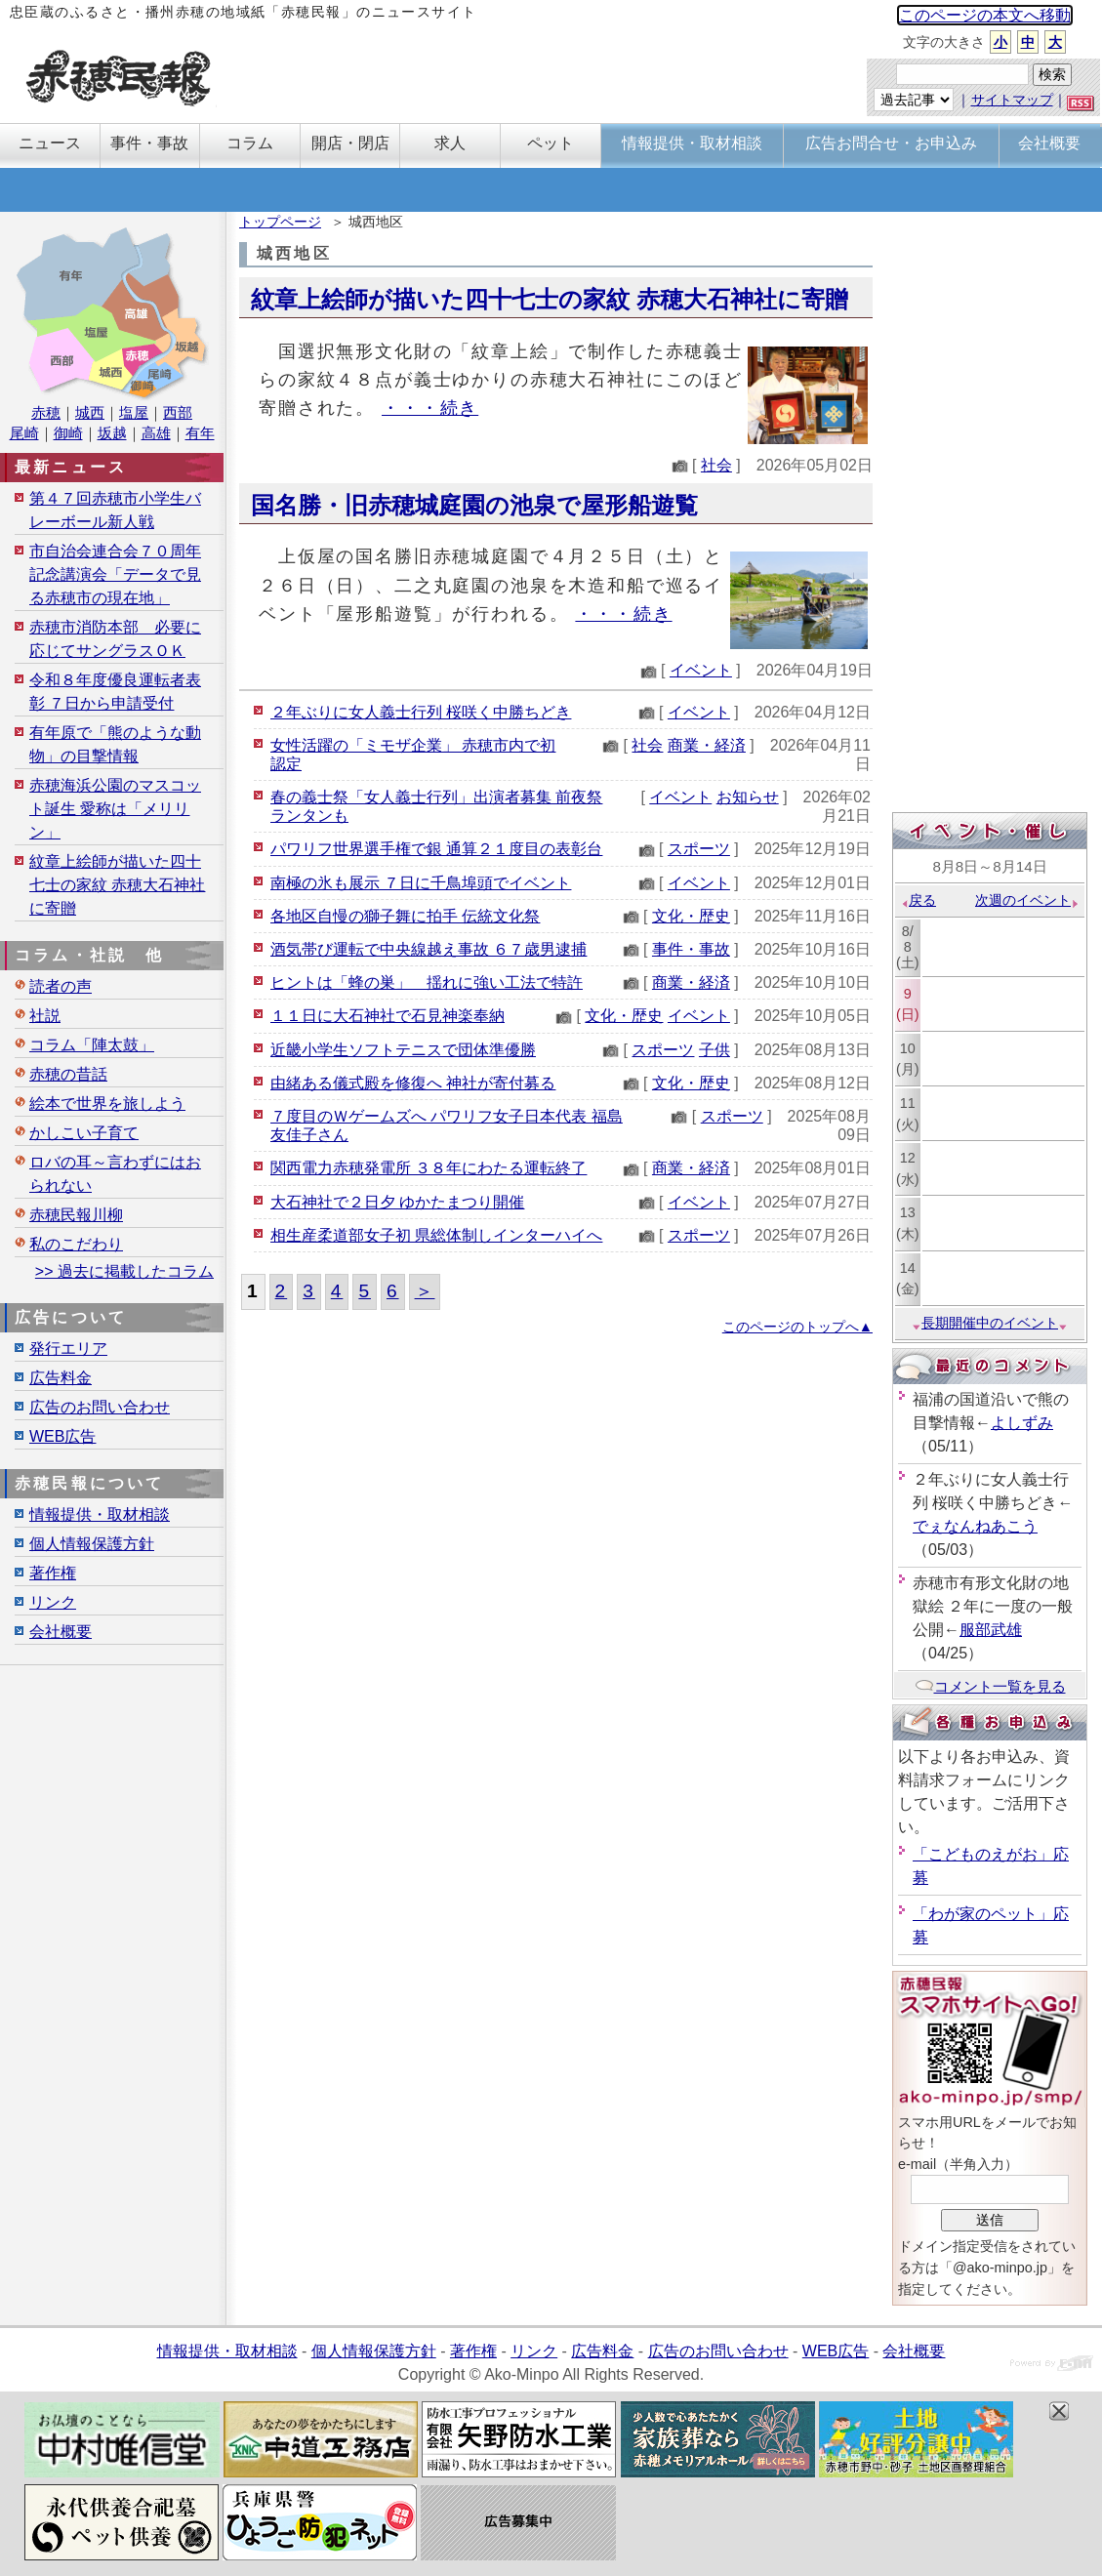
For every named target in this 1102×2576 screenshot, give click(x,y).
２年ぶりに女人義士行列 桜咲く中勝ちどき (420, 712)
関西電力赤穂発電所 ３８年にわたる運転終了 (428, 1168)
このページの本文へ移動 (985, 15)
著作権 (52, 1573)
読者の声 (60, 986)
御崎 (68, 433)
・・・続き (430, 407)
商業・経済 (707, 745)
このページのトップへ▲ (797, 1326)
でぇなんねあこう (975, 1526)
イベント (701, 670)
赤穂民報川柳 (76, 1214)
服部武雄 (990, 1629)
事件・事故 (691, 949)
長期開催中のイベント (990, 1322)
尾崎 (24, 433)
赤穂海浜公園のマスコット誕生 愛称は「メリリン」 (115, 808)
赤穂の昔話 (68, 1074)
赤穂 (46, 412)
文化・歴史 (691, 916)
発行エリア (68, 1348)
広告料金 (60, 1378)
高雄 (156, 433)
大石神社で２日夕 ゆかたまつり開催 (397, 1202)
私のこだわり (76, 1244)
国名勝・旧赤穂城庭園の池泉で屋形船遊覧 (474, 505)
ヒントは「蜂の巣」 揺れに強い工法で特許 (426, 982)
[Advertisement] (989, 514)
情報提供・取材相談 (99, 1514)
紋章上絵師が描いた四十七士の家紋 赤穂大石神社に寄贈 (549, 299)
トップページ (280, 221)
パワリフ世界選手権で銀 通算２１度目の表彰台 (436, 848)
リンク (52, 1602)
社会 (716, 465)
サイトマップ (1012, 99)
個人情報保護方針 (91, 1543)
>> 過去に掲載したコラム (124, 1271)
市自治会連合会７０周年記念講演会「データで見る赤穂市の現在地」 (115, 574)
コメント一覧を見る (990, 1686)
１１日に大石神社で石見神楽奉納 (387, 1015)
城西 (89, 412)
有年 (200, 433)
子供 (714, 1050)
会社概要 (60, 1631)
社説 (45, 1015)
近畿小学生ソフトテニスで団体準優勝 (403, 1050)
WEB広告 (62, 1436)
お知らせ (747, 797)
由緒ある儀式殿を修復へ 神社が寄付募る (412, 1083)
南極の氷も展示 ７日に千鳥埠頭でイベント (420, 883)
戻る (918, 900)
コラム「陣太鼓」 (91, 1045)
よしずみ (1022, 1422)
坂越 (112, 433)
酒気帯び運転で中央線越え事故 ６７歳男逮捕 (428, 949)
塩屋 (133, 412)
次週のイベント (1027, 900)
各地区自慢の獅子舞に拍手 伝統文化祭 (405, 916)
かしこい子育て (84, 1132)
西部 (177, 412)
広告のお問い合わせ (99, 1407)
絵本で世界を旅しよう (107, 1103)
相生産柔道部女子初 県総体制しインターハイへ (436, 1235)
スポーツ (699, 848)
